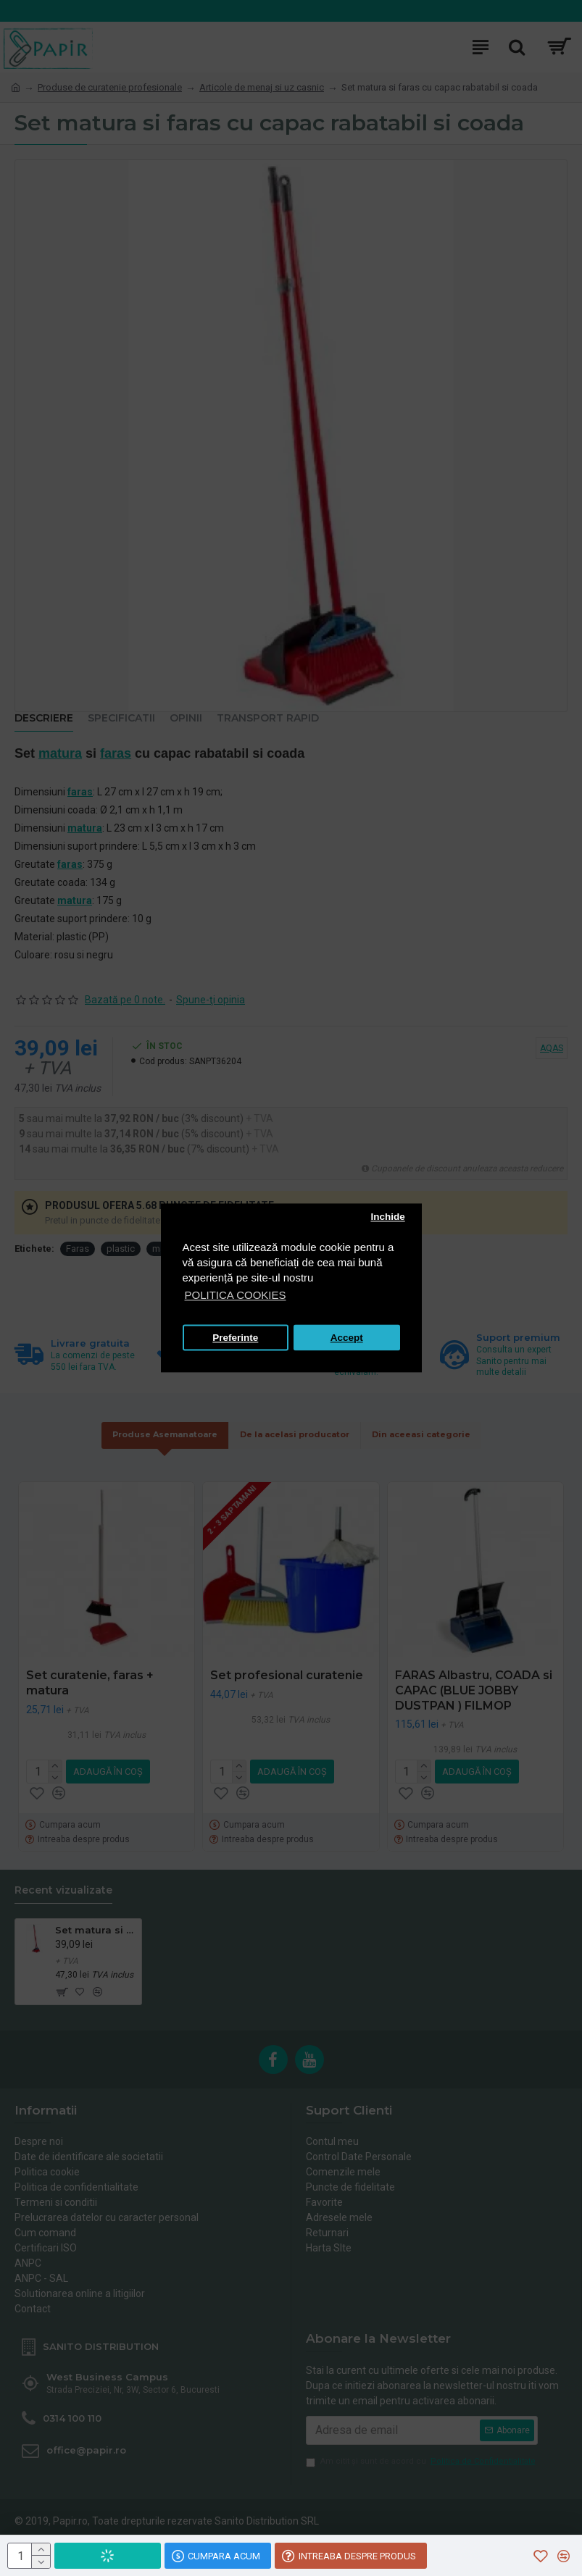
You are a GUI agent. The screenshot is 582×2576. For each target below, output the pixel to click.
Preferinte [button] (235, 1337)
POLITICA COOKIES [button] (235, 1295)
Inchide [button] (387, 1216)
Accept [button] (347, 1337)
